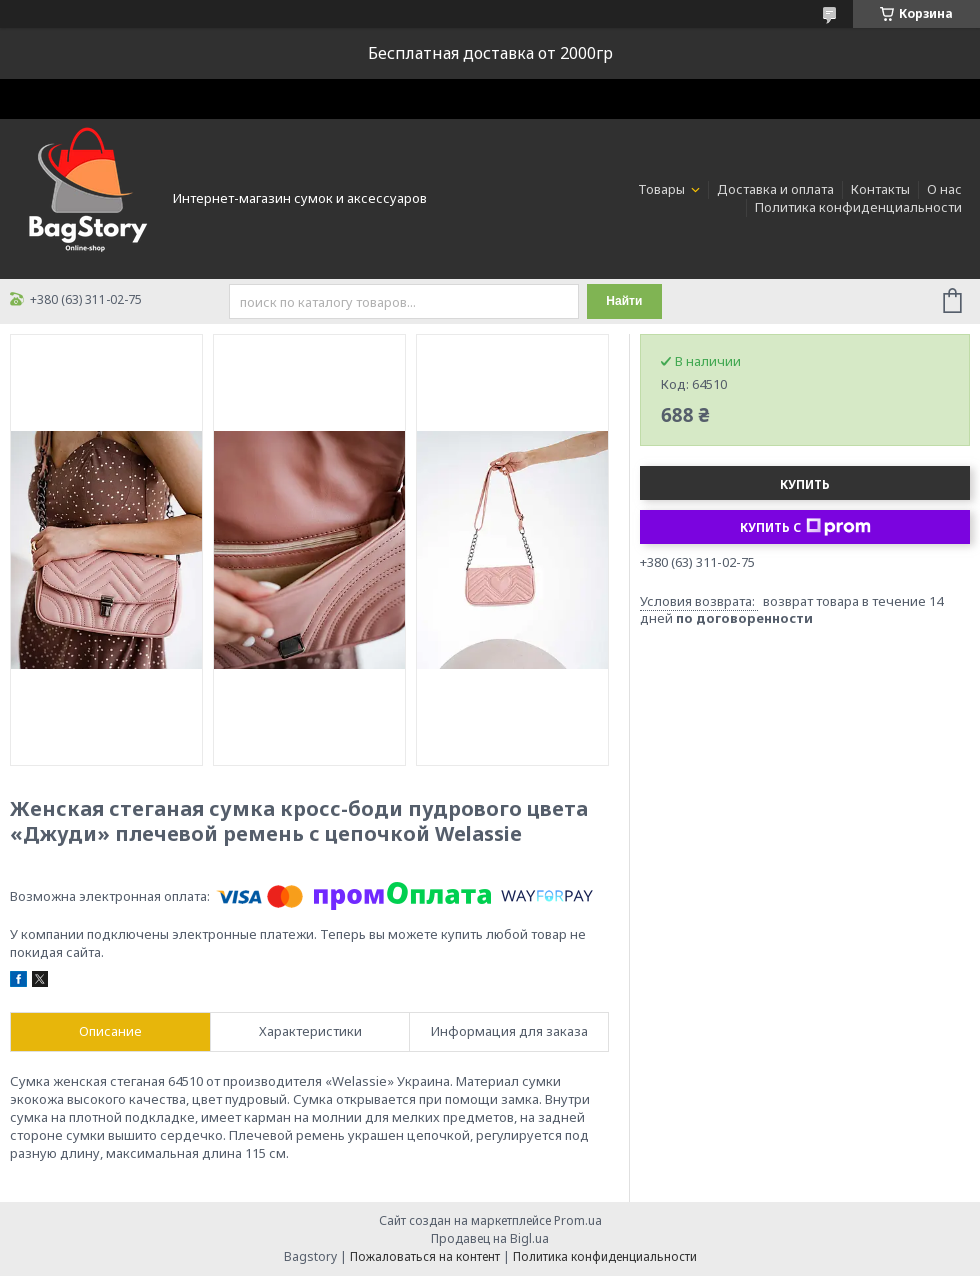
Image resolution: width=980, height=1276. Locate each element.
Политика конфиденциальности (858, 207)
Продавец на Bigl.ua (490, 1238)
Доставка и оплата (775, 189)
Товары (663, 189)
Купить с (805, 527)
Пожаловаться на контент (425, 1256)
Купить (805, 484)
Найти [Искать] (624, 301)
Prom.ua (578, 1220)
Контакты (880, 189)
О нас (944, 189)
